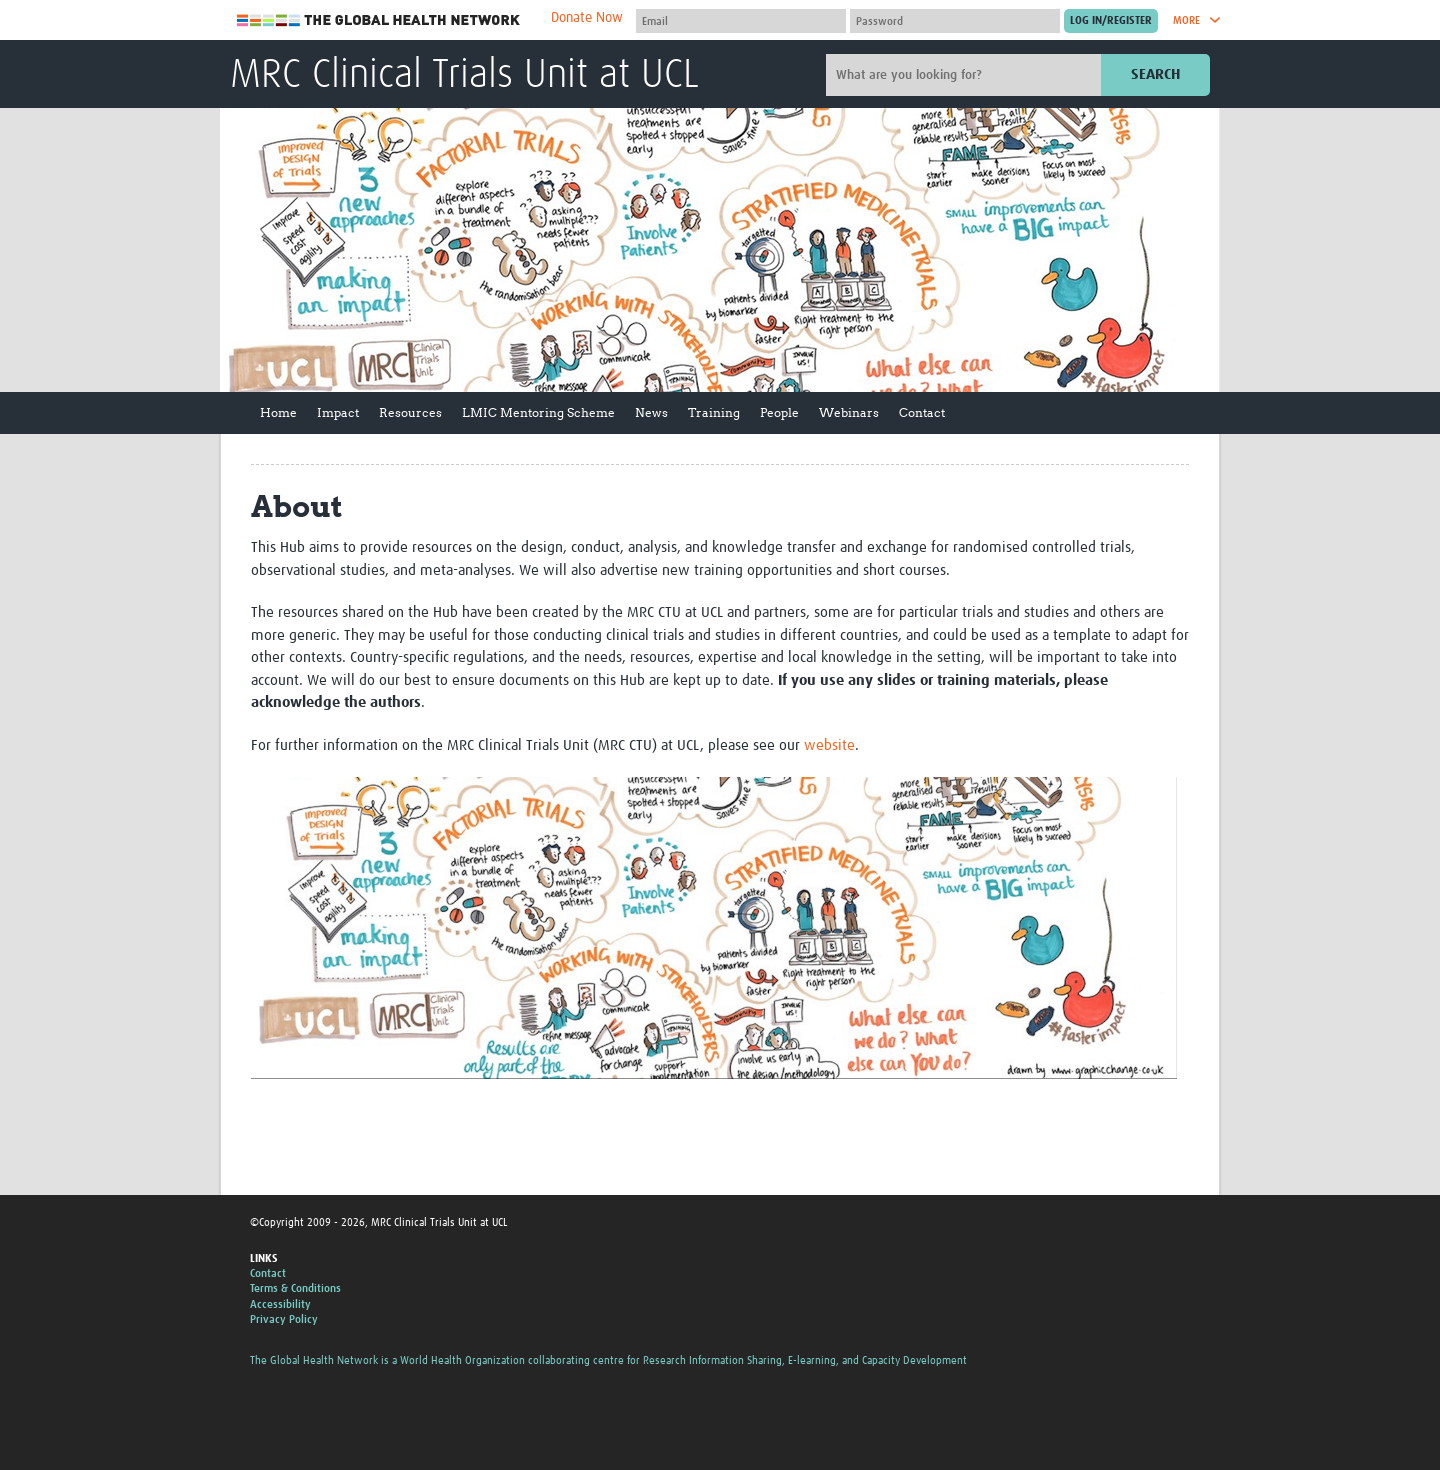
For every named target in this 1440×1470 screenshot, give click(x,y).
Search (1155, 74)
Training (714, 412)
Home (278, 412)
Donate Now (587, 18)
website (829, 745)
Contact (922, 412)
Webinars (849, 412)
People (779, 412)
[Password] (955, 21)
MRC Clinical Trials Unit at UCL (464, 76)
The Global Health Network (379, 20)
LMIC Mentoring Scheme (538, 412)
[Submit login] (1111, 21)
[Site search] (966, 75)
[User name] (741, 21)
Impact (338, 412)
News (651, 412)
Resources (410, 412)
